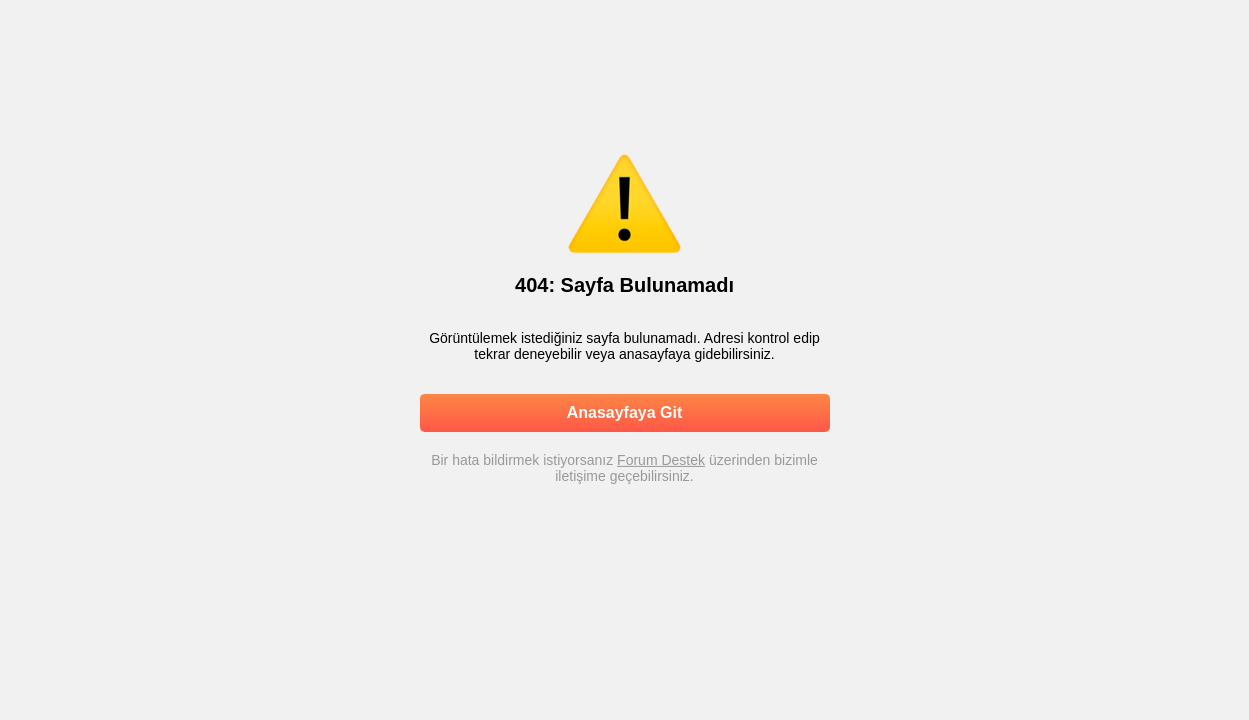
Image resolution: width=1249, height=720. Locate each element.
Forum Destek (661, 460)
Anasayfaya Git (625, 412)
